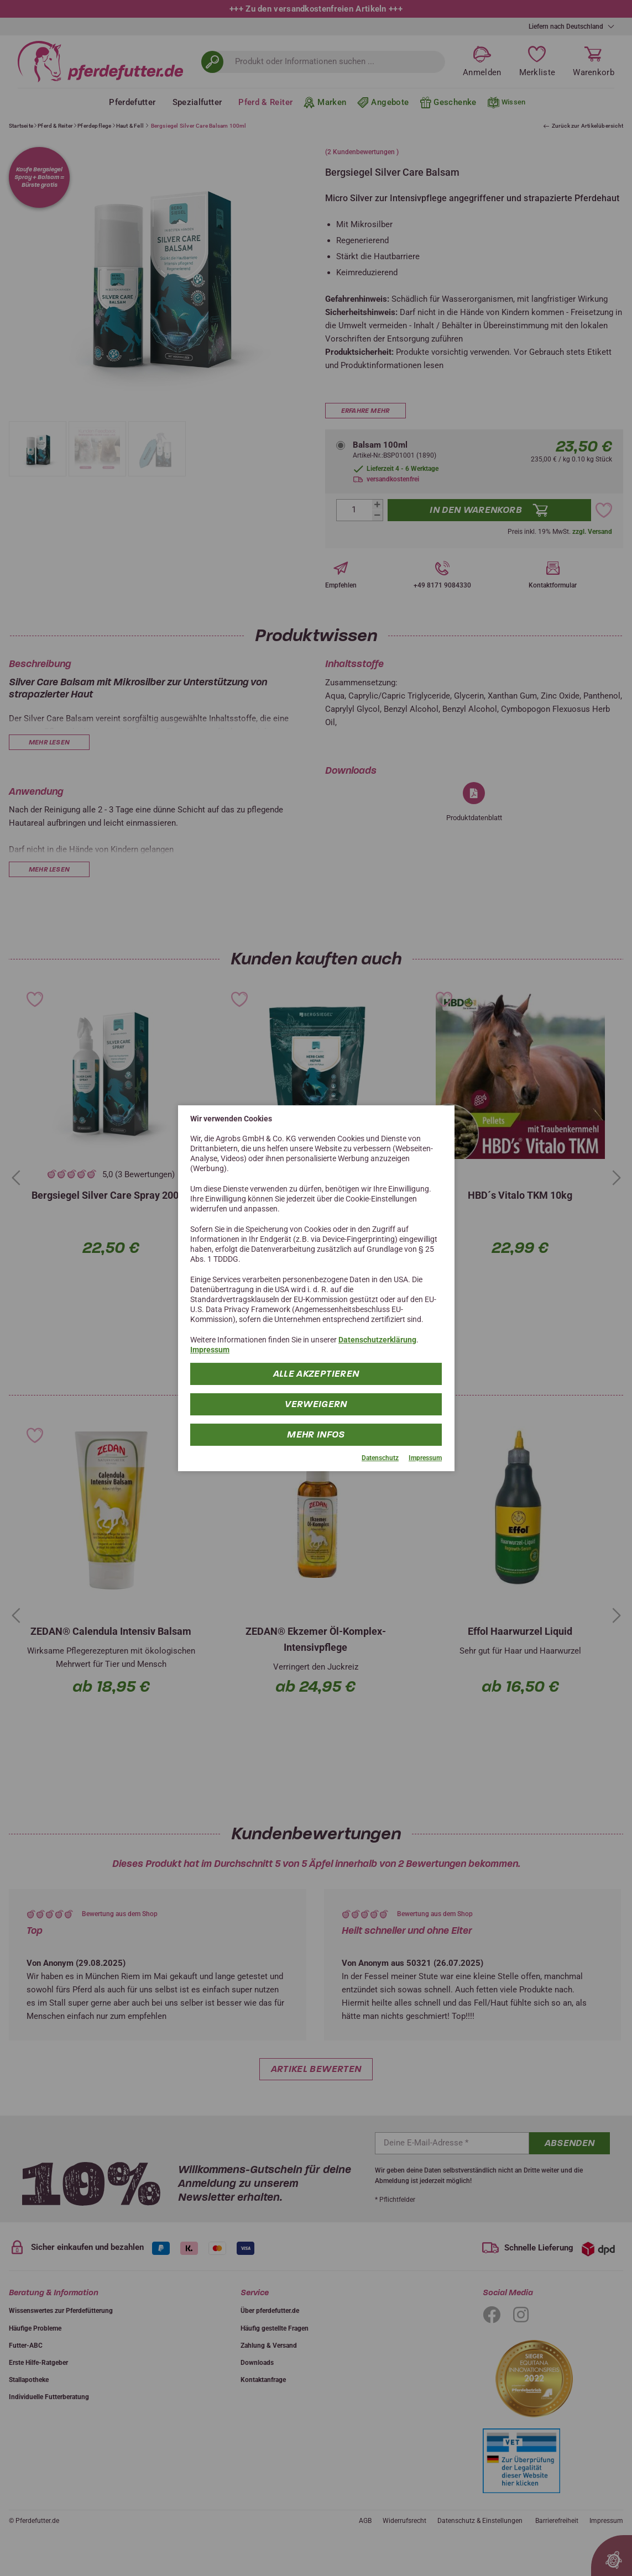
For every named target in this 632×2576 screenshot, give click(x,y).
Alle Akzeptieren (316, 1373)
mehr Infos (316, 1434)
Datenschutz (380, 1458)
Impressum (209, 1349)
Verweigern (316, 1404)
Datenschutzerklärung (377, 1339)
